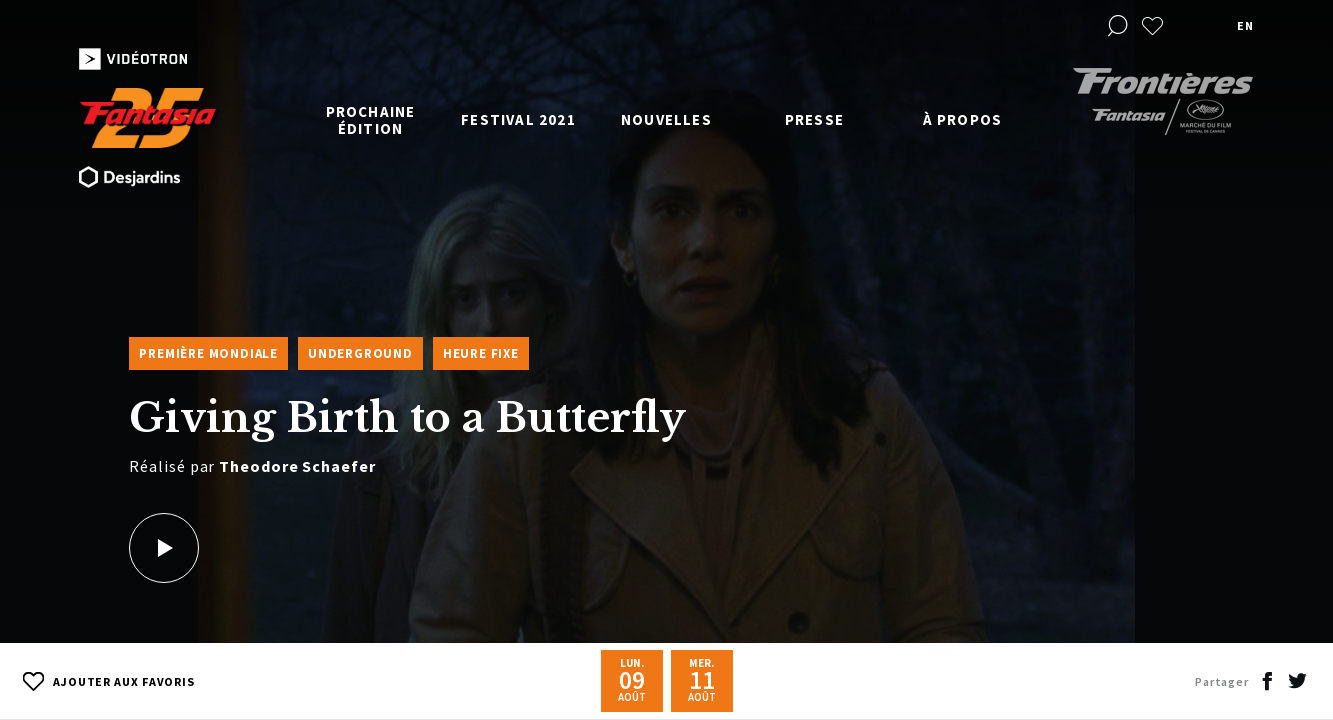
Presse (814, 119)
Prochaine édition (371, 120)
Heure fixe (481, 353)
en (1245, 25)
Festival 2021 (518, 119)
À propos (963, 119)
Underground (360, 353)
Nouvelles (666, 119)
